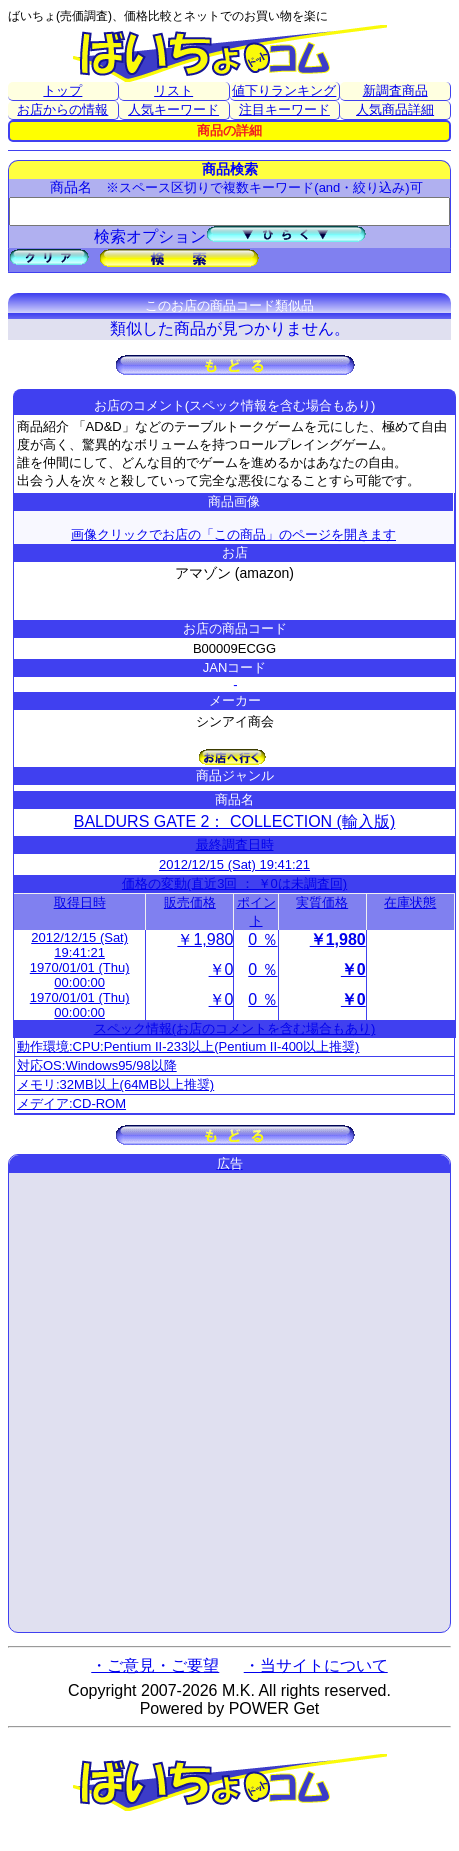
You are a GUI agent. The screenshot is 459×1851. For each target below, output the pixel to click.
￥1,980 (205, 939)
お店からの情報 (62, 109)
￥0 (221, 969)
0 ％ (262, 939)
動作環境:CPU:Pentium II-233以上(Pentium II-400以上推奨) (188, 1046)
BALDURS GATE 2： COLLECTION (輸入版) (235, 821)
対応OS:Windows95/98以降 (97, 1065)
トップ (62, 90)
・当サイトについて (316, 1665)
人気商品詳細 (395, 109)
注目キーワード (284, 109)
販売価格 (190, 902)
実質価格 (322, 902)
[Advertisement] (229, 1402)
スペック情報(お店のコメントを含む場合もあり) (235, 1028)
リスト (173, 90)
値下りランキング (284, 90)
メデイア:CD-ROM (71, 1103)
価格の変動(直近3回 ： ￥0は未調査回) (234, 883)
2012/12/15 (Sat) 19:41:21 (234, 864)
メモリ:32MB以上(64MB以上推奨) (115, 1084)
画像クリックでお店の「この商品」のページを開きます (233, 534)
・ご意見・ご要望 (155, 1665)
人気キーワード (173, 109)
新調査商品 (395, 90)
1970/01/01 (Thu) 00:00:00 (80, 975)
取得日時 (80, 902)
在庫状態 (410, 902)
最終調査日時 (235, 844)
